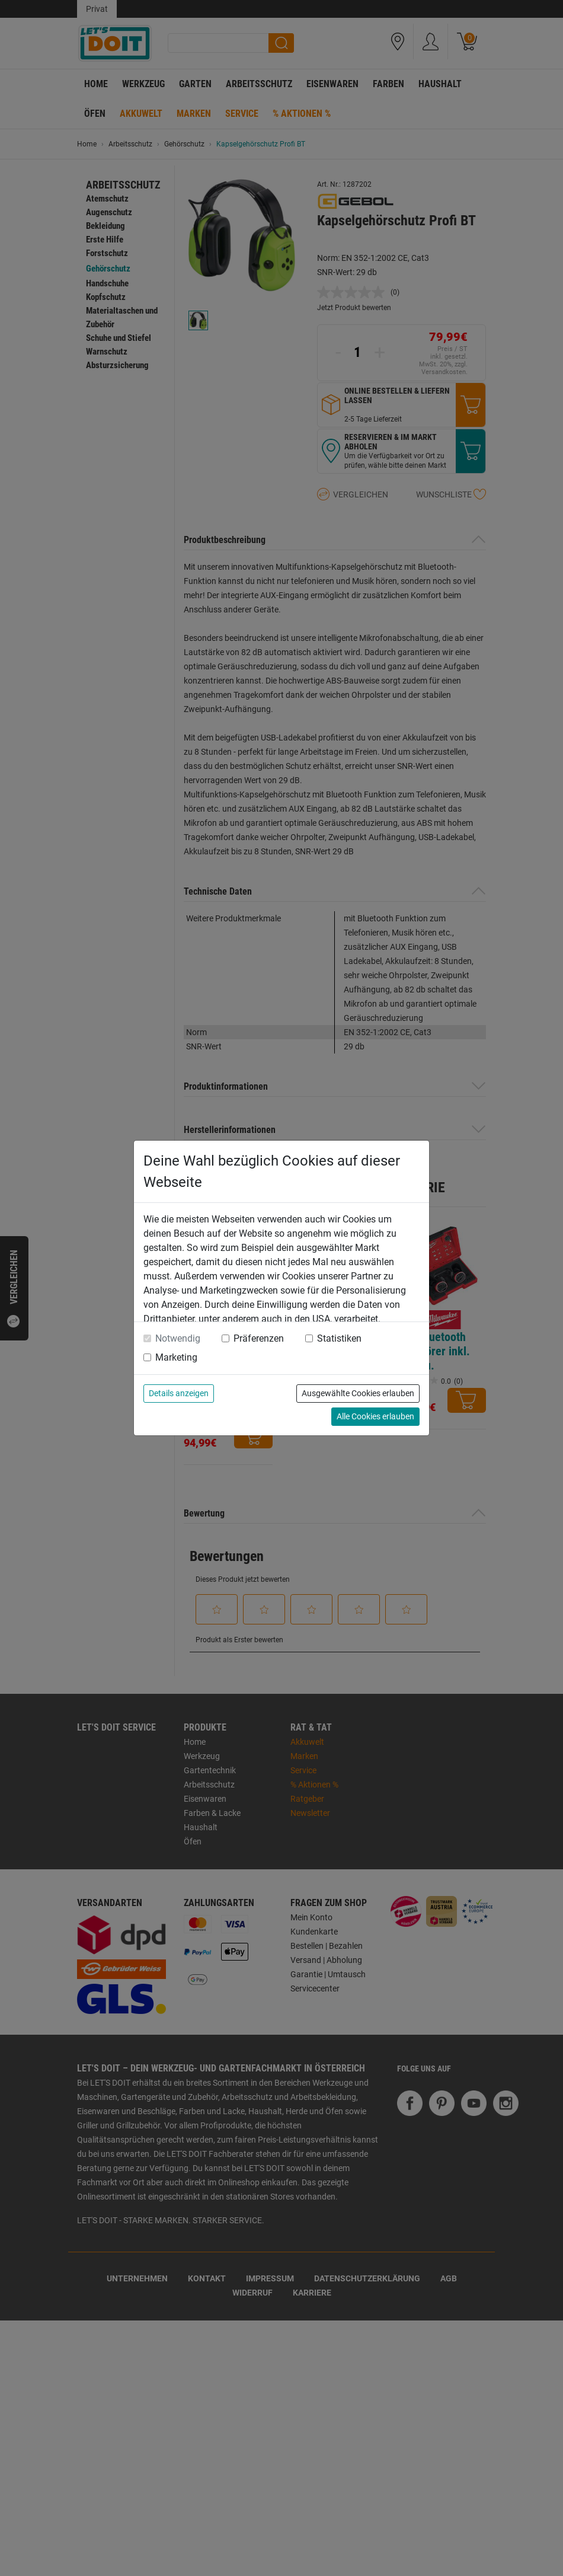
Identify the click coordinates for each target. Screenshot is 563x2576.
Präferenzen (258, 1338)
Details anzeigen (179, 1393)
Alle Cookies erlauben (375, 1416)
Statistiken (339, 1338)
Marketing (176, 1357)
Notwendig (177, 1338)
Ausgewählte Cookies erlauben (358, 1393)
